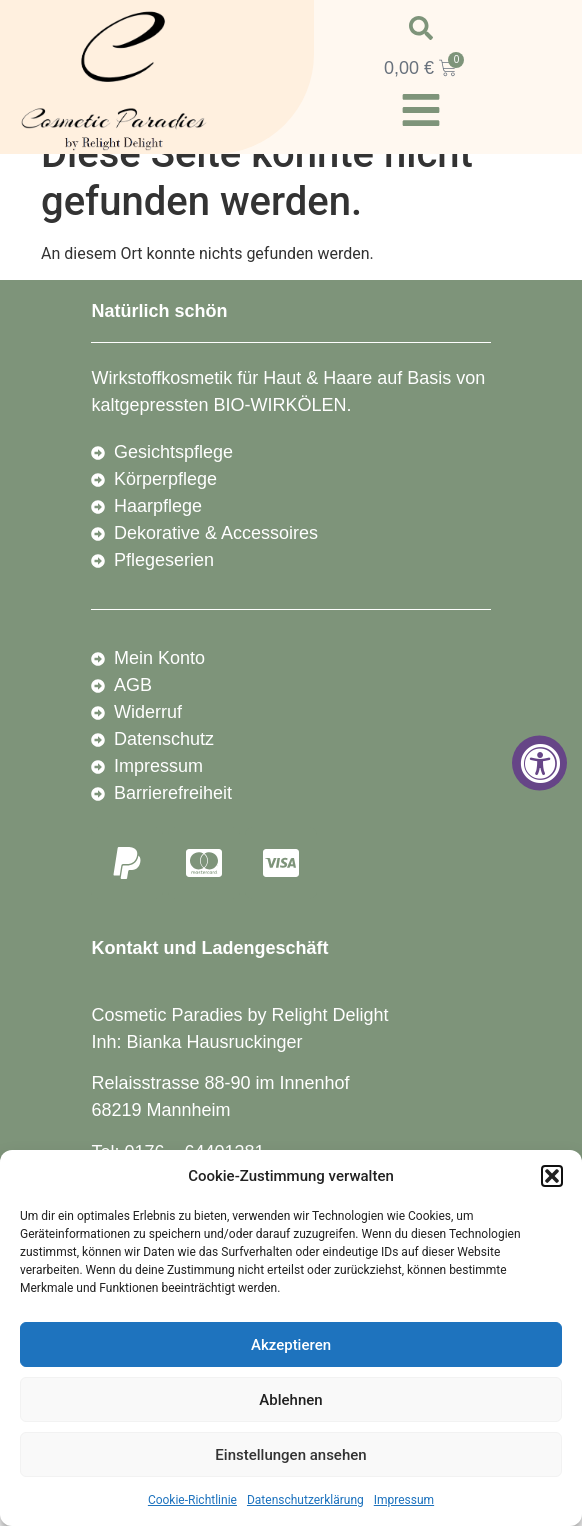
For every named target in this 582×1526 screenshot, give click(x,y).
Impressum (404, 1500)
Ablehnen (290, 1400)
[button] (552, 1176)
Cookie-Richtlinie (192, 1500)
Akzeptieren (291, 1345)
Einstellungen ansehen (290, 1455)
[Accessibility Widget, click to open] (539, 763)
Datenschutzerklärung (305, 1500)
